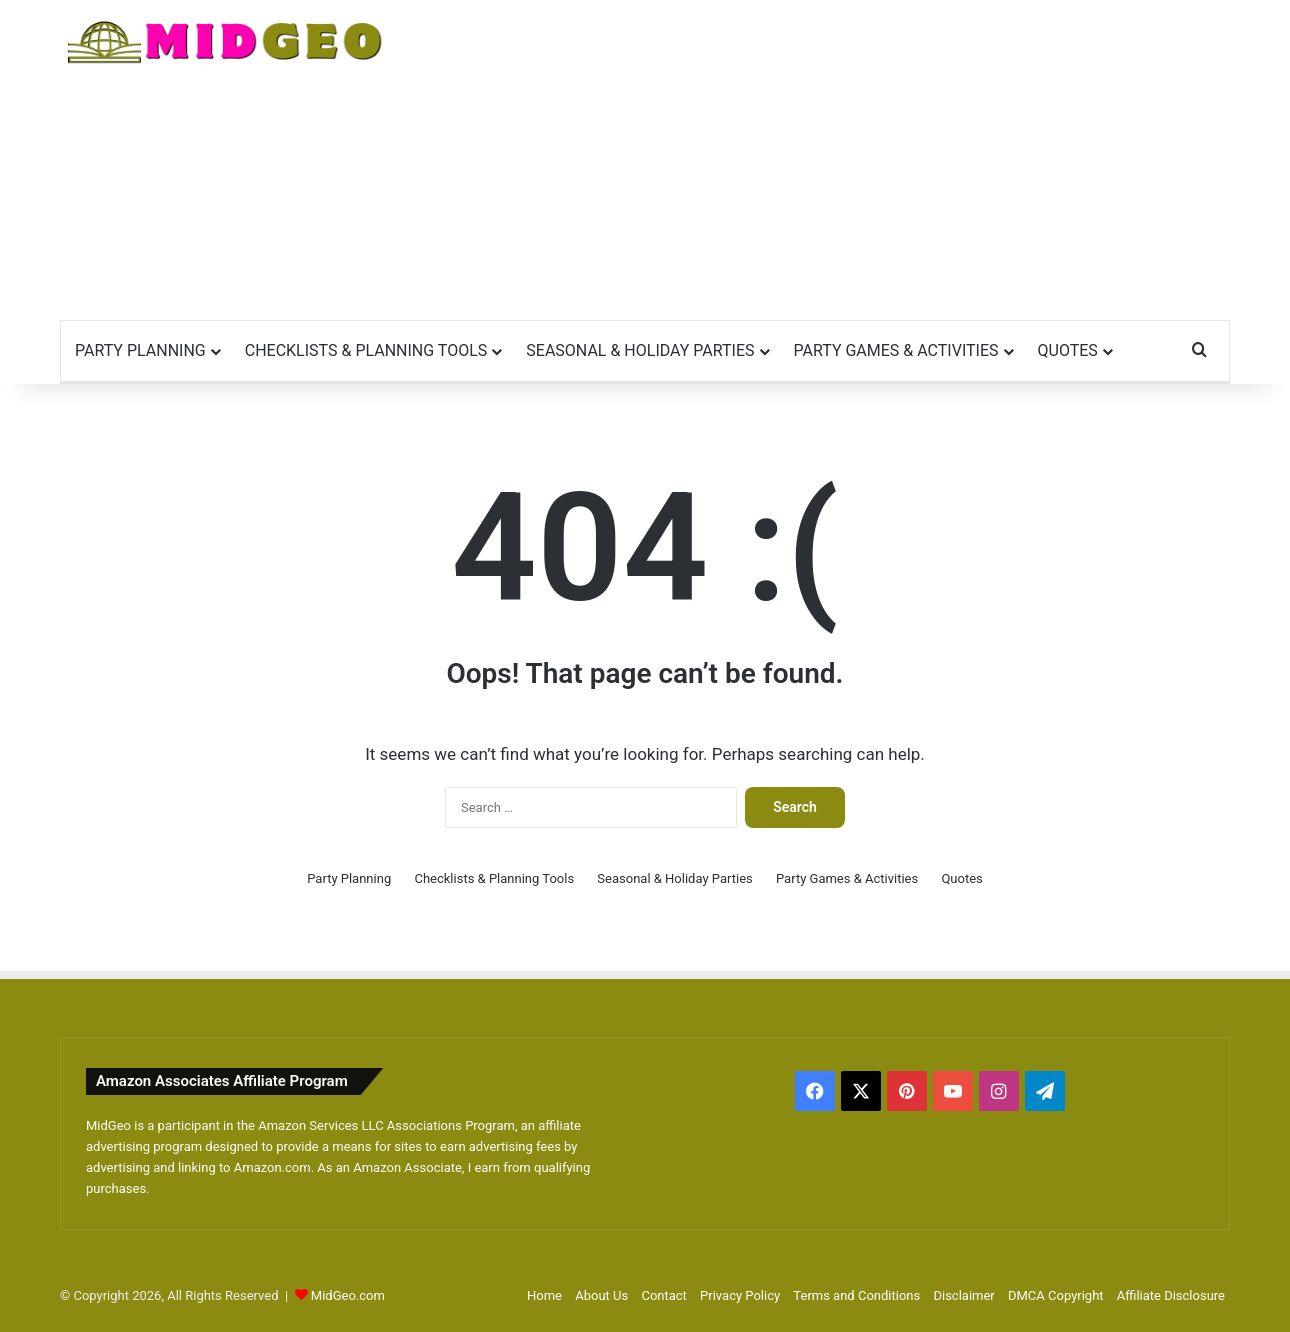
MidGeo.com (348, 1295)
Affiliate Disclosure (1171, 1295)
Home (544, 1295)
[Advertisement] (845, 160)
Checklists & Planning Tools (366, 350)
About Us (601, 1295)
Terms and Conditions (856, 1295)
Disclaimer (963, 1295)
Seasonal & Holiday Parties (640, 350)
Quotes (1068, 350)
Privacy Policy (740, 1295)
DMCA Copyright (1056, 1295)
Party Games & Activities (896, 350)
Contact (663, 1295)
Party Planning (140, 350)
